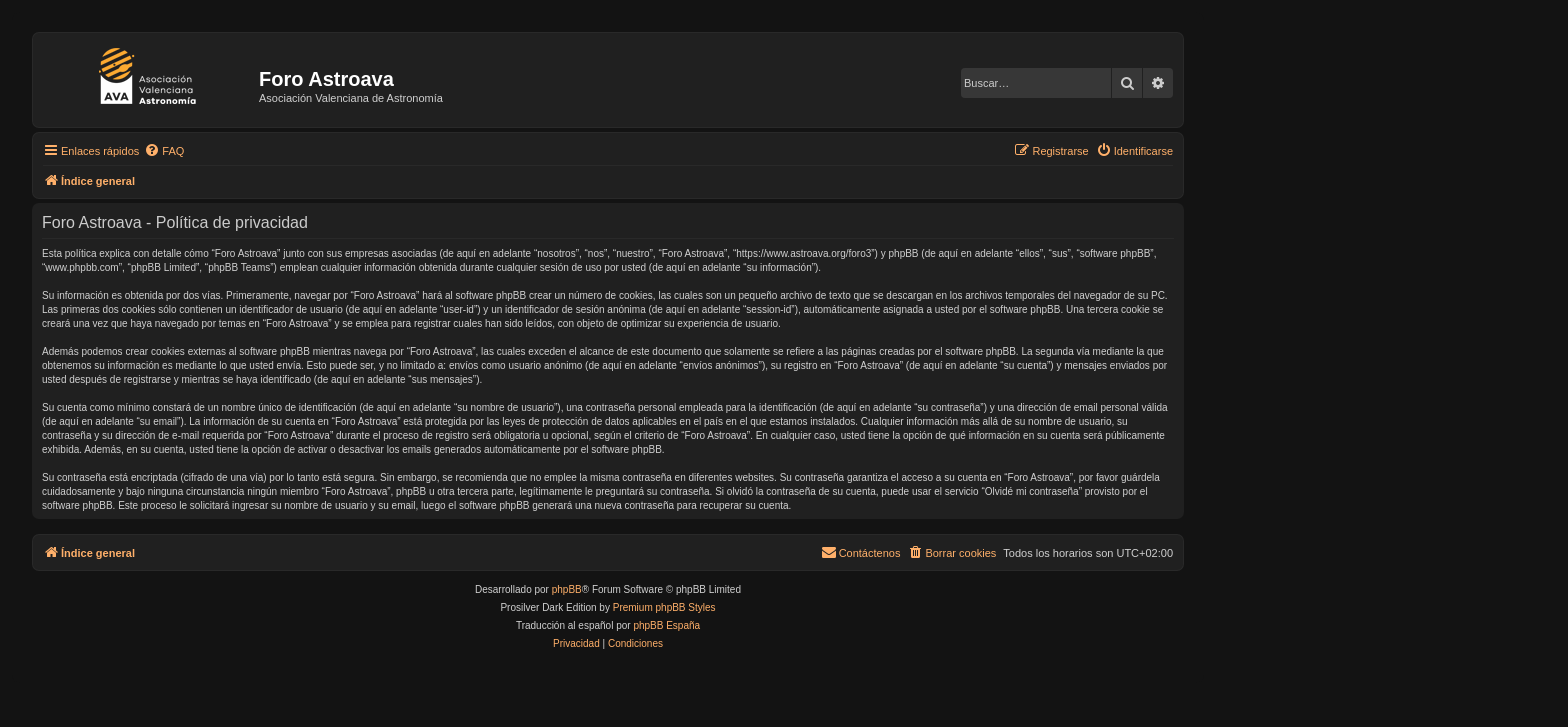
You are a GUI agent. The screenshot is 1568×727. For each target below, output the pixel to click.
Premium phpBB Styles (664, 607)
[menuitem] (164, 151)
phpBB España (666, 625)
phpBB (567, 589)
